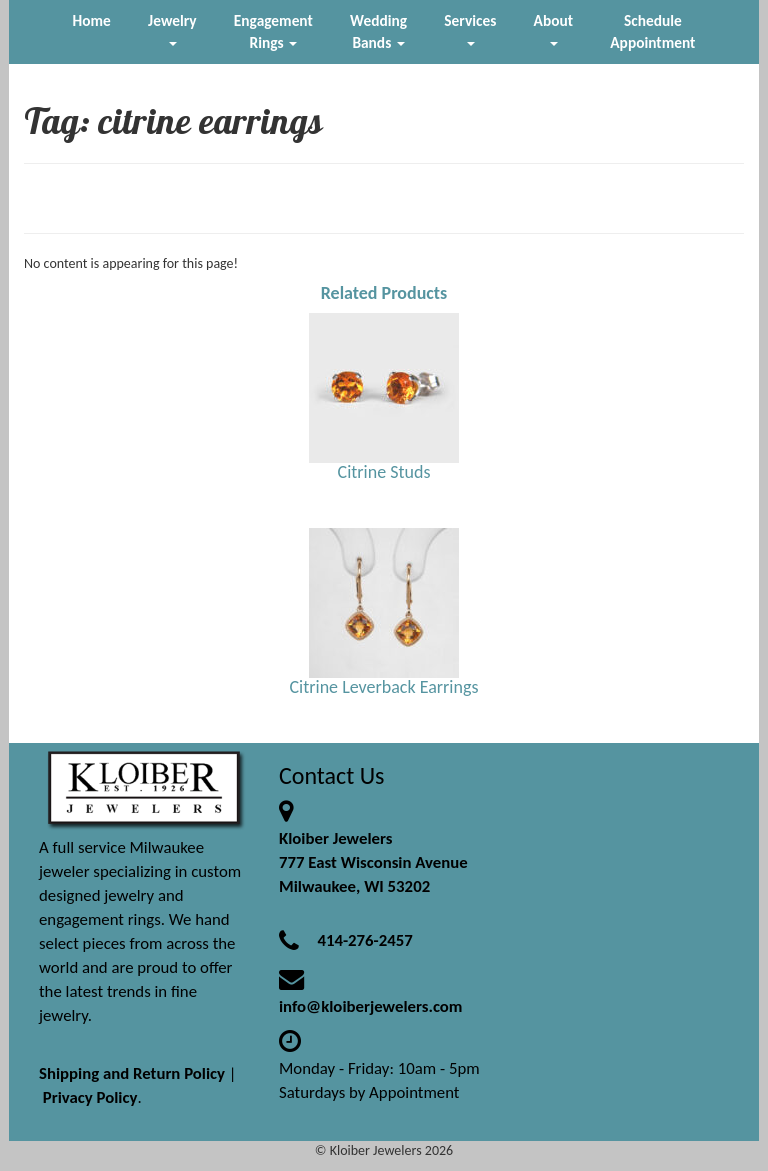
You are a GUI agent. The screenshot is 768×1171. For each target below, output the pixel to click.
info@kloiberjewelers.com (371, 1006)
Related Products (384, 293)
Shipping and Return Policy (132, 1073)
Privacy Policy (90, 1097)
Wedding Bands (378, 31)
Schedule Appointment (652, 31)
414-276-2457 (364, 940)
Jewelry (172, 28)
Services (470, 28)
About (553, 28)
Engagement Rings (273, 31)
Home (92, 20)
